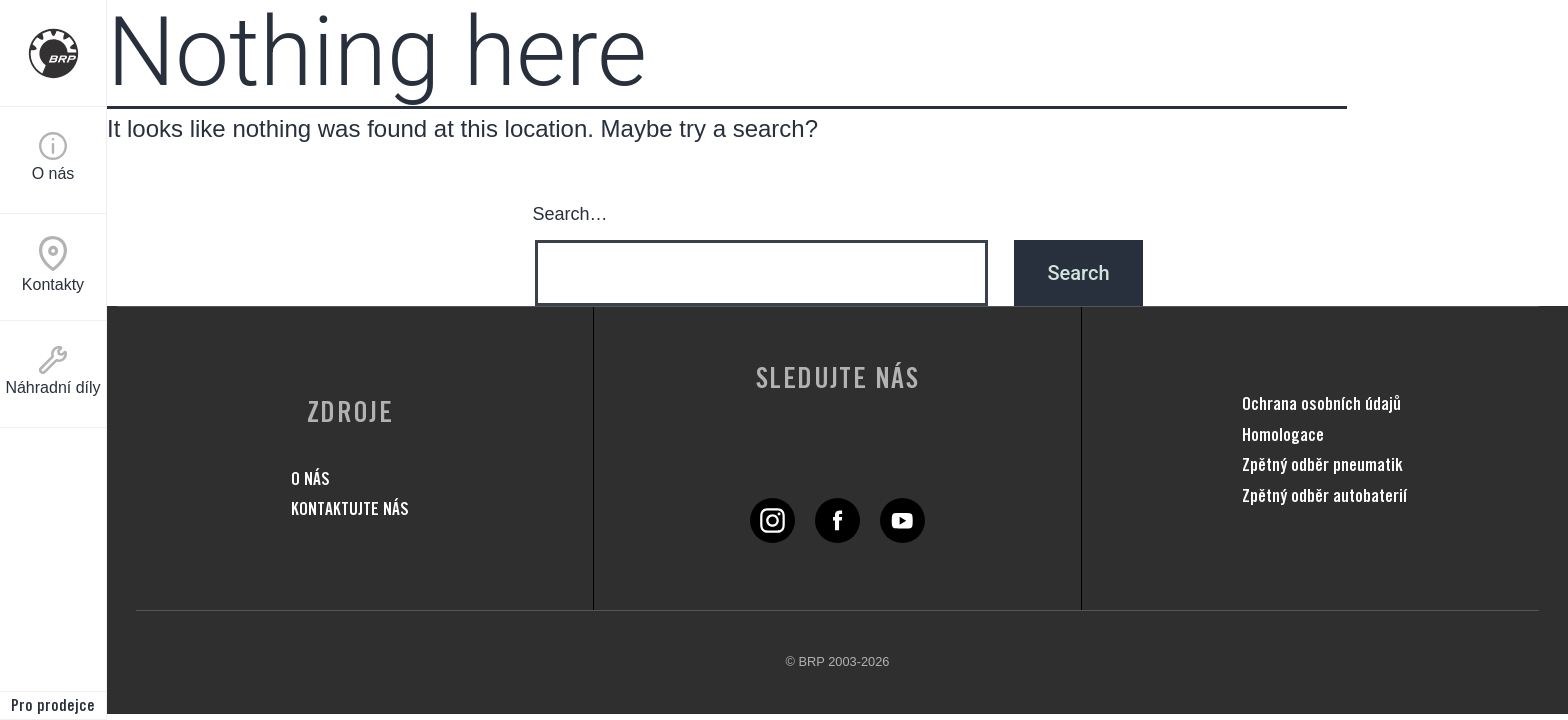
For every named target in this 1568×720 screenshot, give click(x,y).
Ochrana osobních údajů (1321, 403)
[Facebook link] (837, 534)
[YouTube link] (902, 534)
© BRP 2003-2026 (838, 662)
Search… (570, 214)
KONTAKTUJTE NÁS (350, 508)
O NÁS (310, 478)
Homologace (1283, 434)
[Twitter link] (772, 534)
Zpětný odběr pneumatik (1322, 464)
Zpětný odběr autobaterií (1324, 495)
